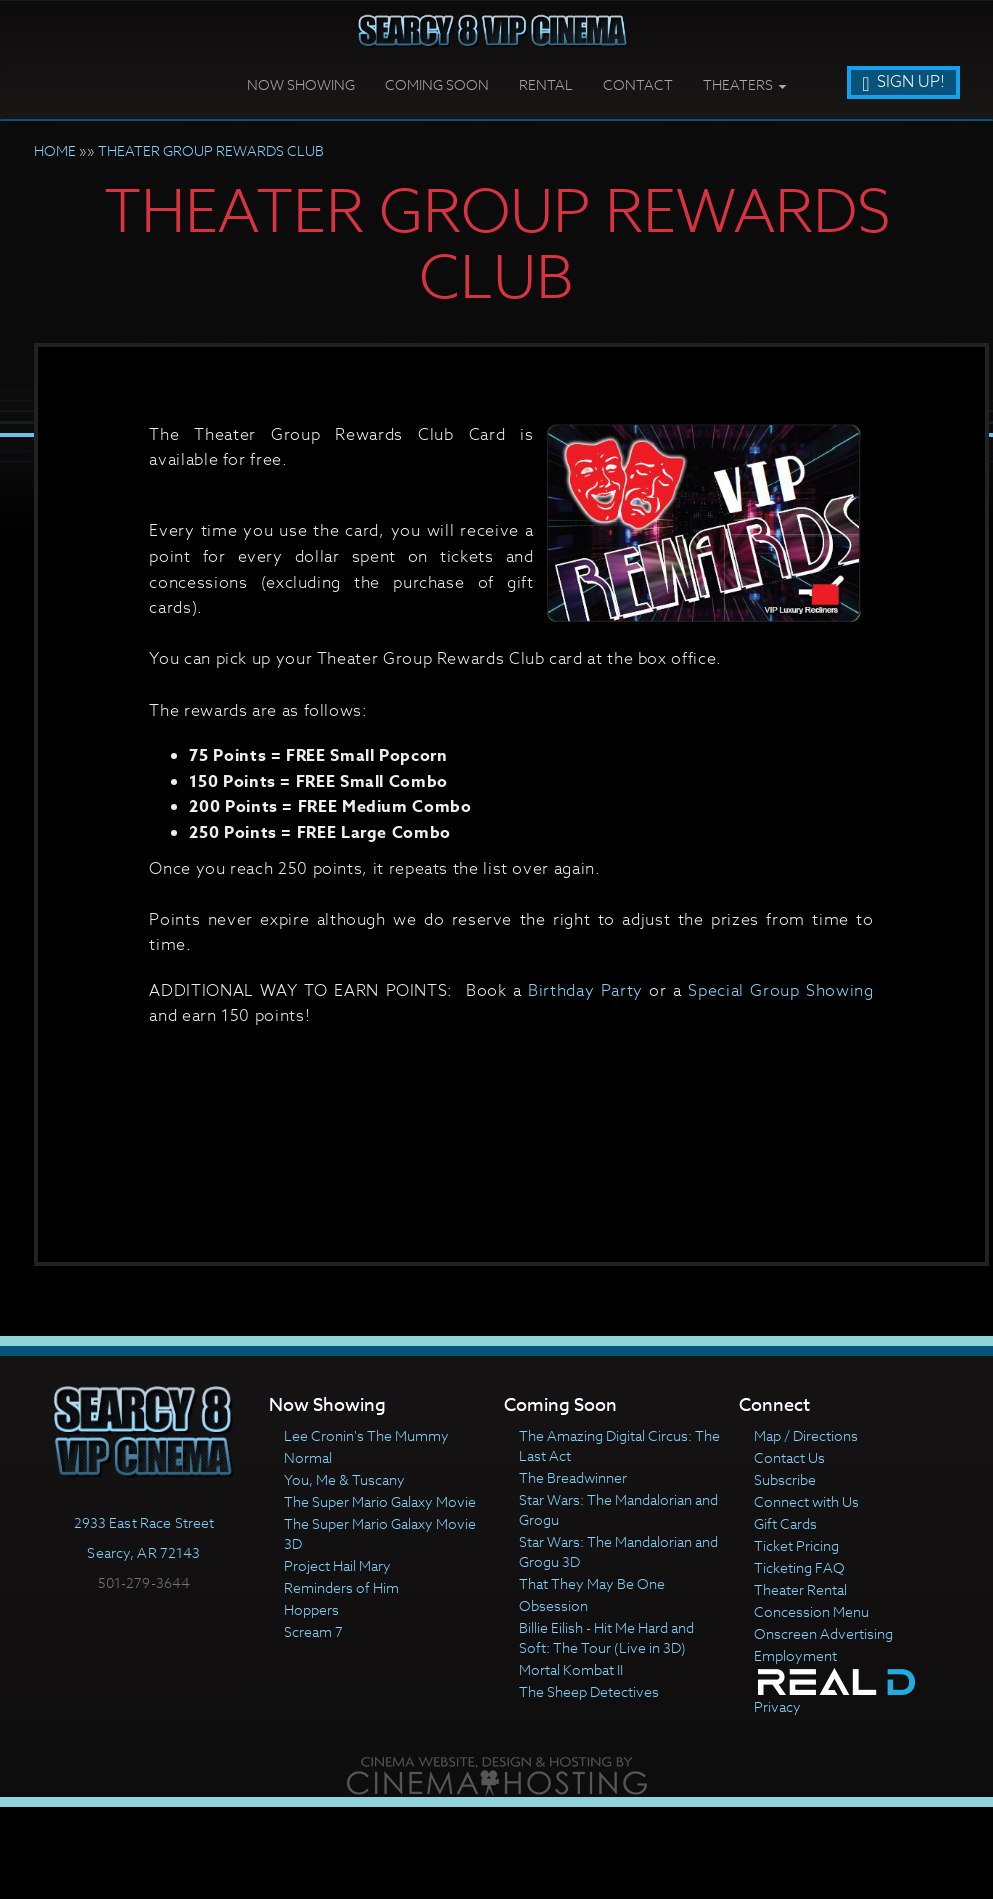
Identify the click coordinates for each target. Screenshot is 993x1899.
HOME (55, 150)
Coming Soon (437, 84)
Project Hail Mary (337, 1565)
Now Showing (301, 84)
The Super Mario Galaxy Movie (380, 1501)
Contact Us (789, 1457)
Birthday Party (585, 991)
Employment (795, 1655)
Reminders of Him (341, 1587)
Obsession (553, 1605)
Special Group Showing (780, 991)
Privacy (777, 1706)
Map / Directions (806, 1435)
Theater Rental (800, 1589)
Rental (546, 84)
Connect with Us (806, 1501)
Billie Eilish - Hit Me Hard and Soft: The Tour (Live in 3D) (606, 1637)
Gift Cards (785, 1523)
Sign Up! (903, 82)
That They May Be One (592, 1583)
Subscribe (785, 1479)
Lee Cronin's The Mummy (366, 1435)
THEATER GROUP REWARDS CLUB (211, 150)
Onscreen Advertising (823, 1633)
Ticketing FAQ (799, 1567)
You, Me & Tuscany (344, 1479)
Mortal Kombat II (571, 1669)
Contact (638, 84)
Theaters (744, 84)
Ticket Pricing (796, 1545)
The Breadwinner (573, 1477)
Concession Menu (811, 1611)
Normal (308, 1457)
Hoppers (311, 1609)
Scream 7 (313, 1631)
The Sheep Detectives (589, 1691)
